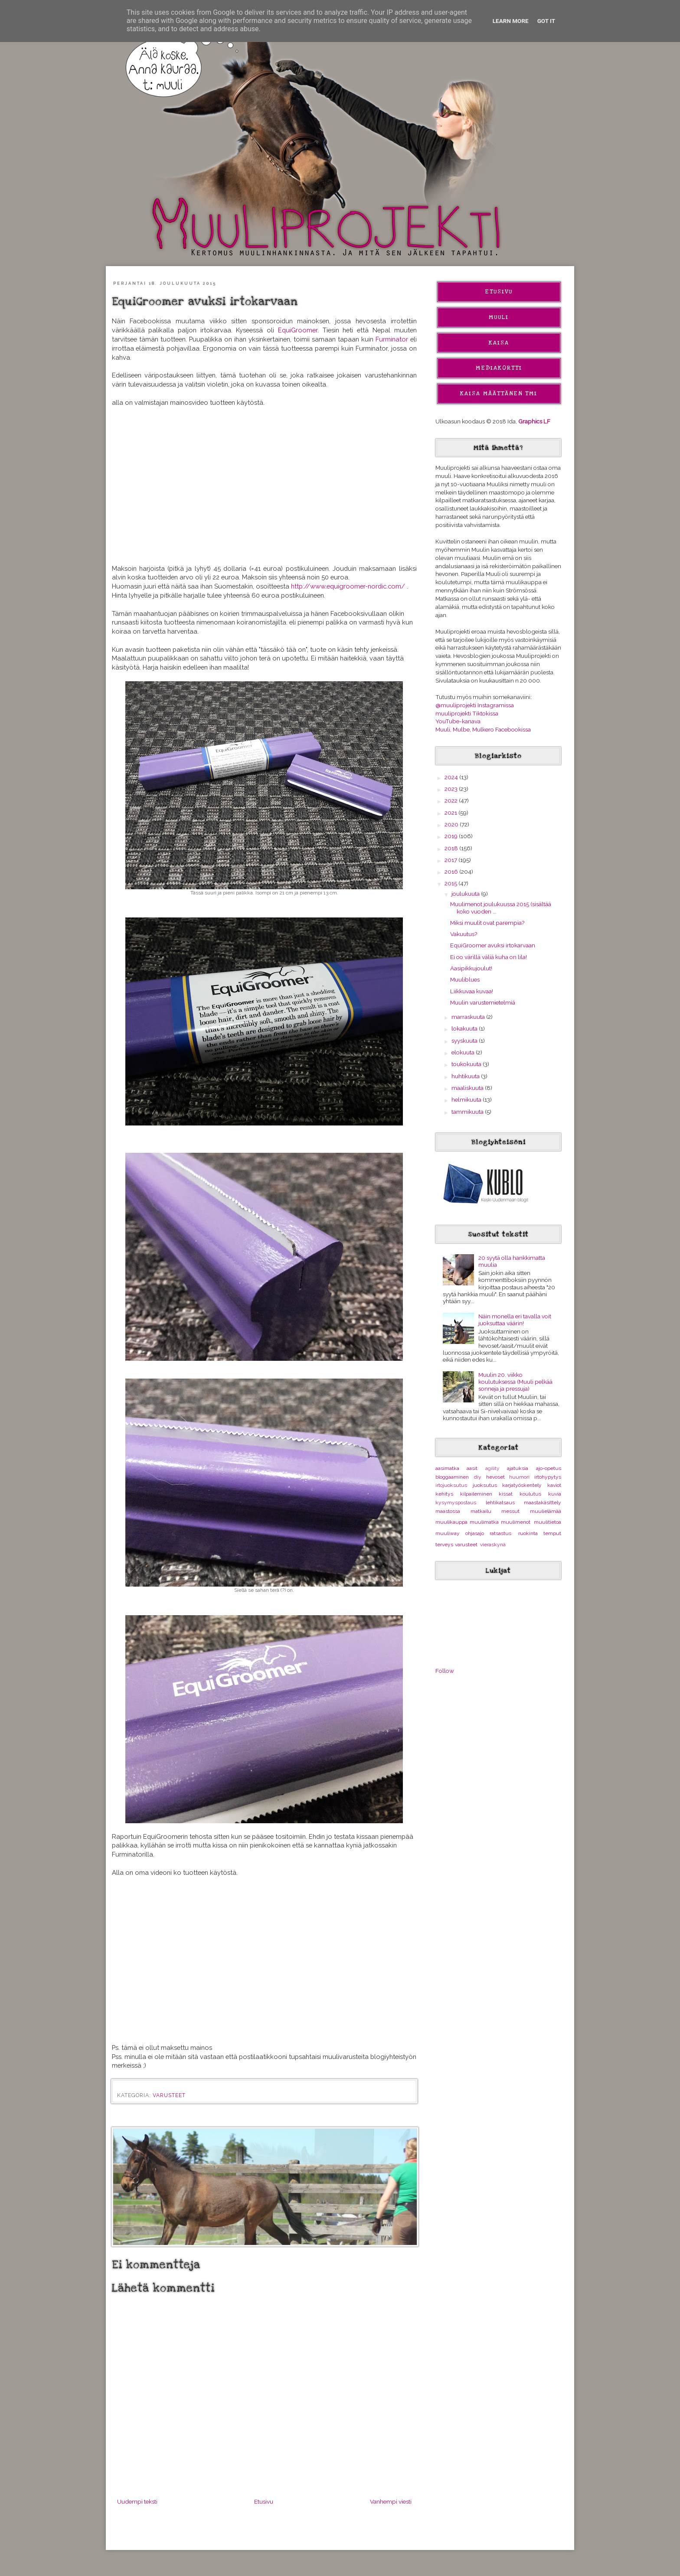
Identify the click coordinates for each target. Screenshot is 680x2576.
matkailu (481, 1511)
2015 (451, 883)
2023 (452, 788)
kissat (506, 1494)
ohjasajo (474, 1533)
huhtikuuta (466, 1076)
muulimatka (484, 1522)
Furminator (393, 339)
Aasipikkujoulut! (471, 968)
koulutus (530, 1494)
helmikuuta (467, 1099)
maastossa (447, 1511)
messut (510, 1511)
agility (492, 1468)
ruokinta (528, 1533)
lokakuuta (465, 1028)
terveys (444, 1545)
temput (552, 1533)
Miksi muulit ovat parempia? (487, 922)
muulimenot (515, 1522)
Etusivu (263, 2501)
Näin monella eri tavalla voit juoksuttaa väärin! (514, 1320)
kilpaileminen (476, 1494)
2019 (452, 836)
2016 (452, 871)
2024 (452, 777)
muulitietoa (547, 1522)
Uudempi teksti (137, 2501)
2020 (452, 824)
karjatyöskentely (522, 1485)
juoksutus (485, 1485)
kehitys (444, 1494)
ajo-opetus (548, 1468)
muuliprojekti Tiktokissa (466, 713)
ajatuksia (517, 1468)
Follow (444, 1670)
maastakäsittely (542, 1502)
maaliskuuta (468, 1087)
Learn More (511, 20)
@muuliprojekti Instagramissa (474, 705)
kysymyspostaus (455, 1502)
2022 (452, 800)
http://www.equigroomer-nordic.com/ (348, 586)
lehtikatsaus (500, 1502)
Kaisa (499, 343)
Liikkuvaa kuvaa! (471, 991)
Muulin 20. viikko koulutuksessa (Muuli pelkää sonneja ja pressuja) (515, 1381)
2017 (451, 859)
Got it (546, 20)
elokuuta (463, 1052)
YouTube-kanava (458, 721)
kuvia (554, 1494)
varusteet (169, 2095)
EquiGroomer (297, 330)
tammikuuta (468, 1111)
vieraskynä (493, 1545)
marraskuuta (468, 1016)
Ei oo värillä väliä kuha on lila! (488, 956)
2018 (452, 848)
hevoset (495, 1477)
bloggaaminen (452, 1477)
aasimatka (447, 1468)
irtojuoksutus (451, 1485)
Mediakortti (499, 368)
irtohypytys (547, 1477)
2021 (451, 812)
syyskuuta (465, 1040)
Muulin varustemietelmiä (482, 1002)
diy (477, 1477)
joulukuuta (466, 893)
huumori (519, 1477)
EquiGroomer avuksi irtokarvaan (492, 945)
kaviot (554, 1485)
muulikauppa (451, 1522)
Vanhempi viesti (391, 2501)
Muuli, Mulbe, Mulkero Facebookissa (483, 729)
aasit (472, 1468)
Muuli (499, 317)
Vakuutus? (463, 933)
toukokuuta (467, 1063)
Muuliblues (465, 979)
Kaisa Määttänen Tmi (498, 393)
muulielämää (545, 1511)
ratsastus (500, 1533)
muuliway (447, 1533)
